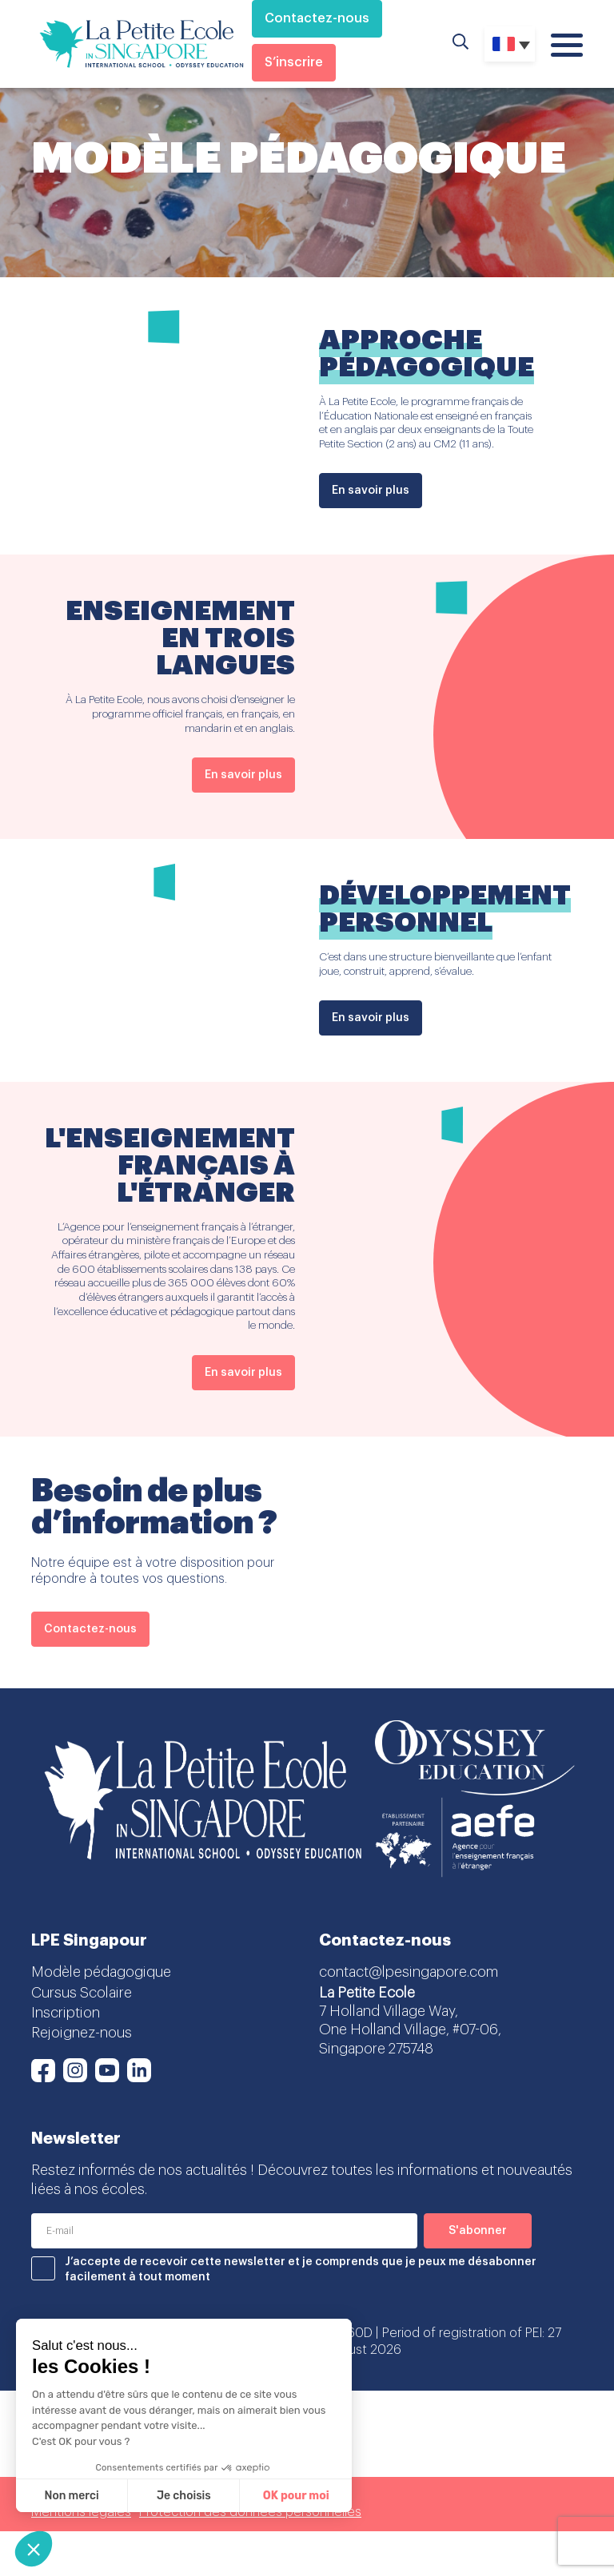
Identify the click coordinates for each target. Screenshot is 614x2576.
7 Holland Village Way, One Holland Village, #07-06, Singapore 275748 (410, 2030)
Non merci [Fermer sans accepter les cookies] (71, 2495)
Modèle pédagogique (101, 1972)
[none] (509, 44)
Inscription (65, 2013)
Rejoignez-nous (81, 2032)
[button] (33, 2549)
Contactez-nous (317, 18)
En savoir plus (370, 490)
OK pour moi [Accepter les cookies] (296, 2495)
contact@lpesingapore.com (408, 1972)
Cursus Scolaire (81, 1993)
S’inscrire (294, 62)
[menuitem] (509, 44)
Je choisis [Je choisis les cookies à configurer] (184, 2495)
